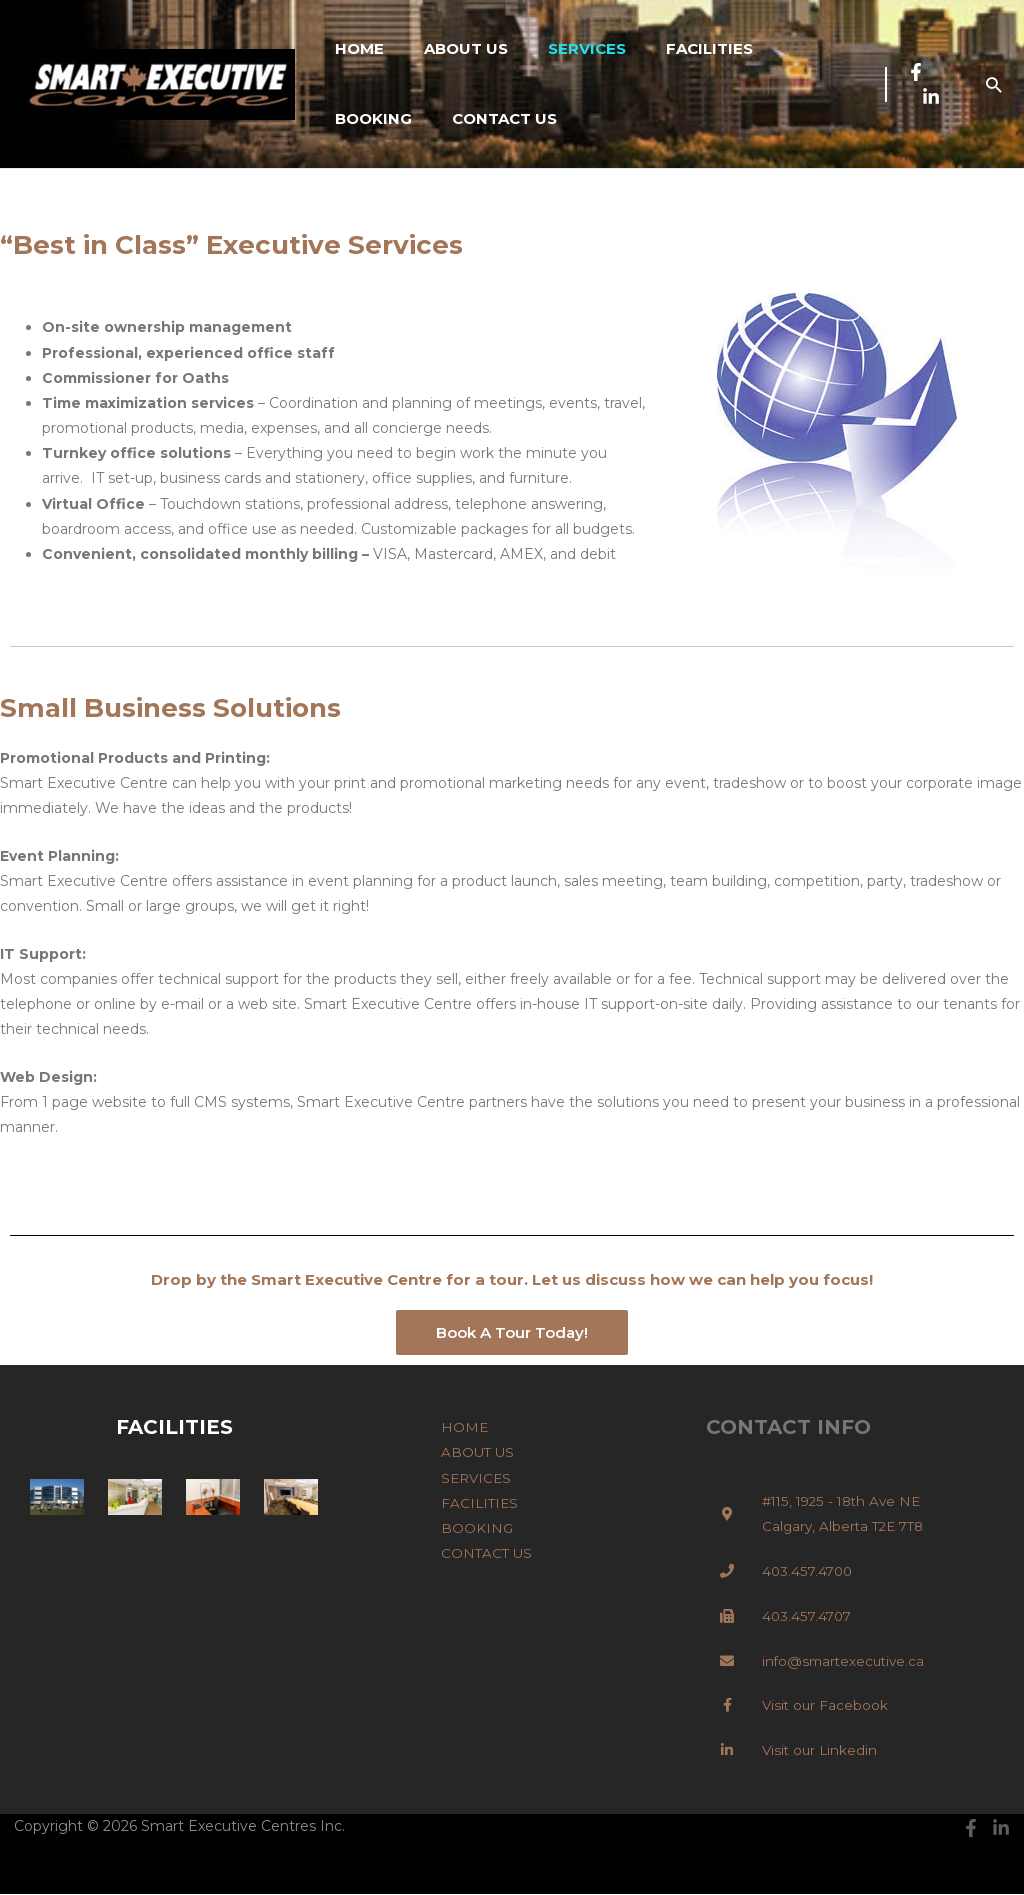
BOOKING (786, 48)
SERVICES (562, 48)
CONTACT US (382, 118)
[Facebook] (911, 72)
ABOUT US (451, 48)
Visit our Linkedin (821, 1751)
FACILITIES (674, 48)
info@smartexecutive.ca (846, 1661)
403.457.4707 (808, 1617)
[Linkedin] (926, 97)
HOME (354, 48)
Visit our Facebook (826, 1706)
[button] (993, 84)
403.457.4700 (809, 1572)
